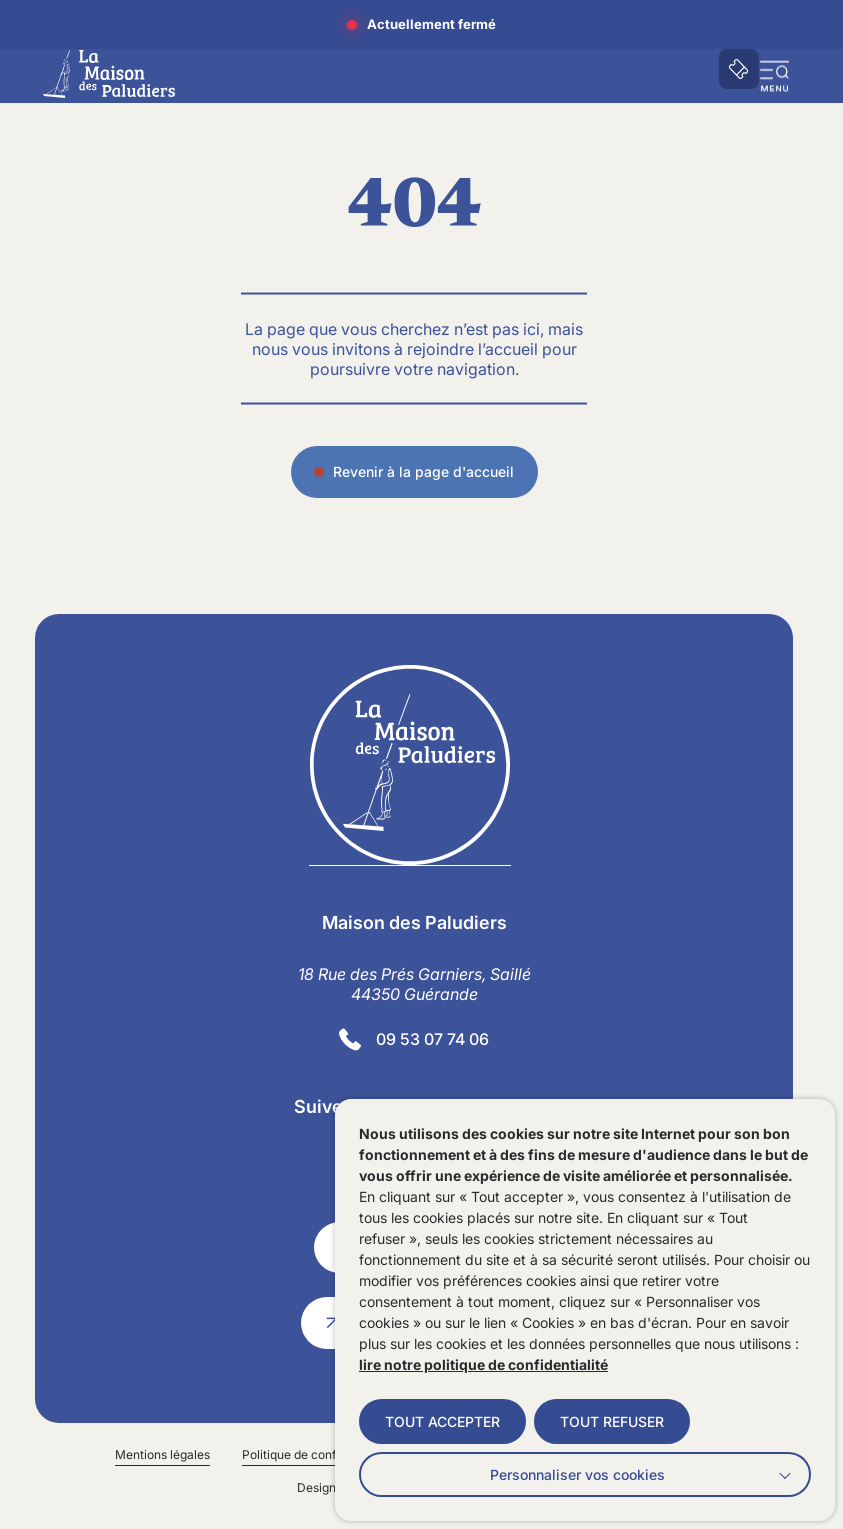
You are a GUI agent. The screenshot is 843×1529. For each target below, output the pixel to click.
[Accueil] (109, 74)
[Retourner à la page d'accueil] (414, 765)
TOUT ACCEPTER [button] (442, 1421)
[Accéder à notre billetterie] (739, 69)
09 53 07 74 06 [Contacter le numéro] (432, 1039)
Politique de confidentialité (316, 1454)
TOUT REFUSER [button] (612, 1421)
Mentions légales (162, 1454)
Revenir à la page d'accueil (423, 474)
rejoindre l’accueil (472, 351)
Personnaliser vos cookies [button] (577, 1474)
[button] (775, 76)
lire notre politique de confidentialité (483, 1364)
